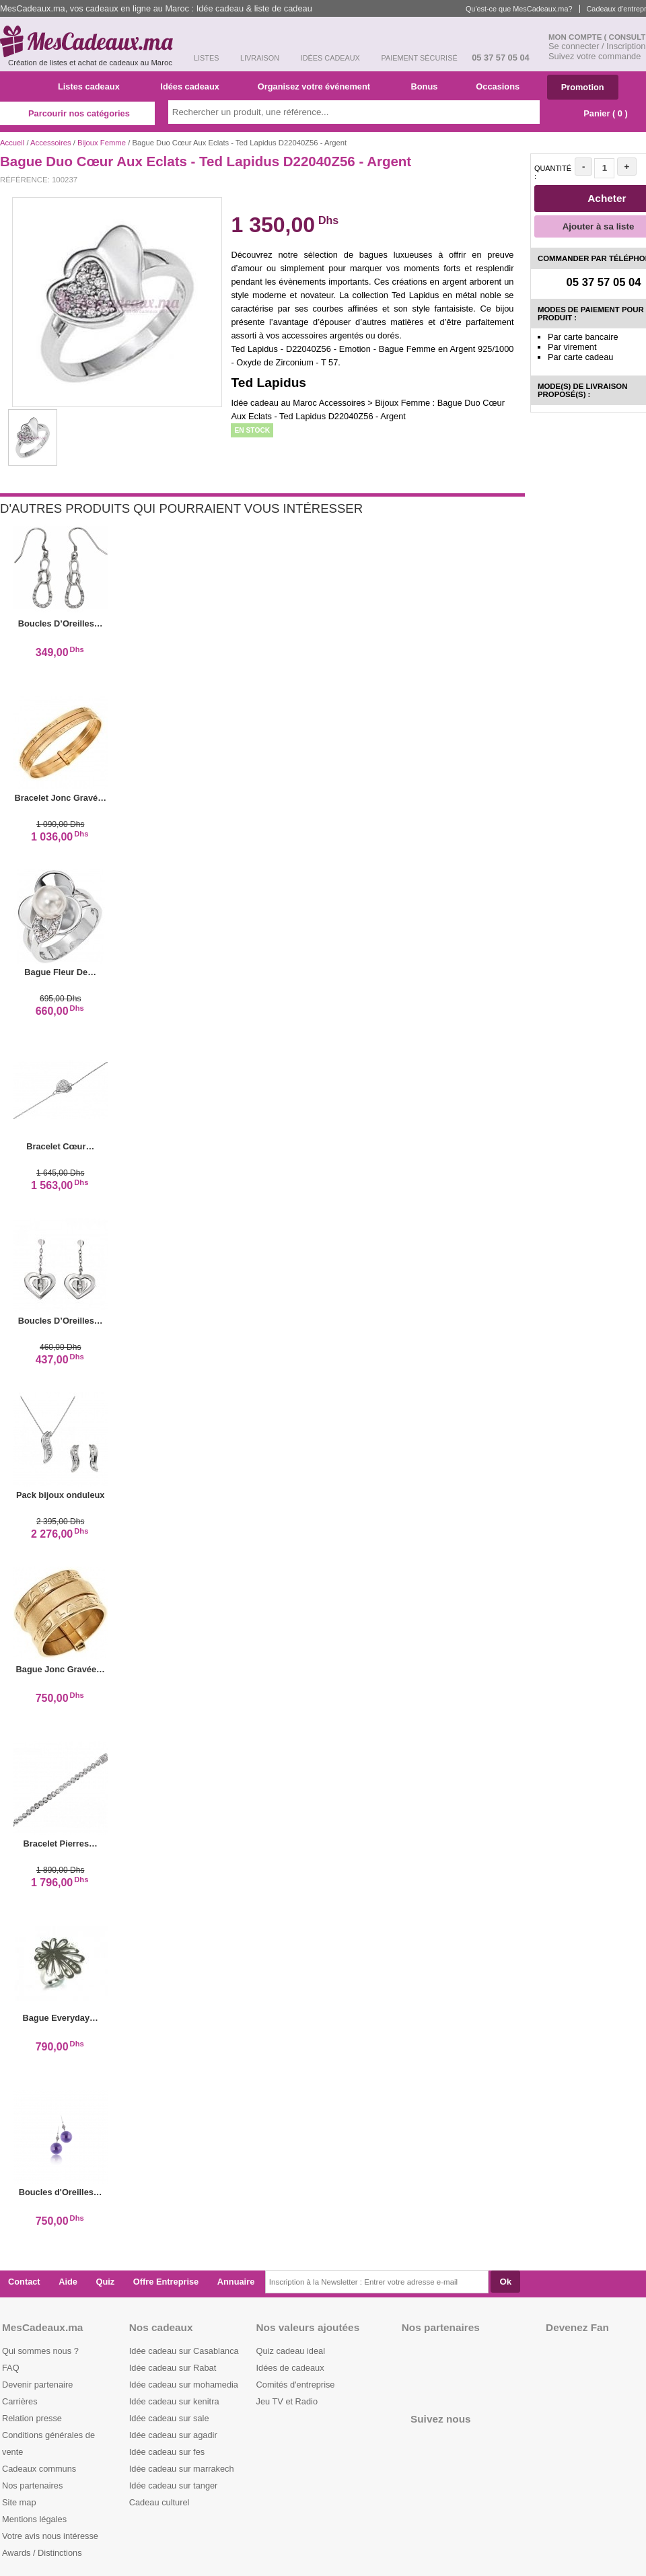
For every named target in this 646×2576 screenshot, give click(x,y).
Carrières (20, 2401)
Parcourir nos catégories (77, 113)
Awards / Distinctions (42, 2553)
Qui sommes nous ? (40, 2351)
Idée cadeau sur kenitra (174, 2401)
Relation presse (32, 2418)
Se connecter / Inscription (596, 46)
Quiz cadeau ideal (290, 2351)
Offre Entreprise (166, 2282)
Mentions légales (34, 2519)
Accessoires (50, 143)
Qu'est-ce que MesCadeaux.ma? (519, 9)
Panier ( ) (599, 113)
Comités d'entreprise (295, 2385)
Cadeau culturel (159, 2502)
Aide (68, 2282)
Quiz (105, 2282)
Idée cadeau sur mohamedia (183, 2385)
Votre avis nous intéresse (50, 2536)
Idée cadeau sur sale (169, 2418)
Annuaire (235, 2282)
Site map (19, 2502)
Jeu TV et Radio (287, 2401)
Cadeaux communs (39, 2469)
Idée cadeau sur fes (167, 2452)
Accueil (12, 143)
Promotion (582, 87)
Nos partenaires (32, 2485)
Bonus (428, 86)
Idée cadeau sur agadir (173, 2435)
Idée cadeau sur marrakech (181, 2469)
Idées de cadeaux (290, 2368)
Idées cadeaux (193, 86)
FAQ (11, 2368)
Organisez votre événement (319, 86)
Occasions (503, 86)
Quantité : (552, 172)
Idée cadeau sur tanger (173, 2485)
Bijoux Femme (101, 143)
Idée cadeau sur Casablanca (184, 2351)
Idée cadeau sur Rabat (172, 2368)
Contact (24, 2282)
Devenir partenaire (37, 2385)
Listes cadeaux (94, 86)
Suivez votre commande (594, 56)
